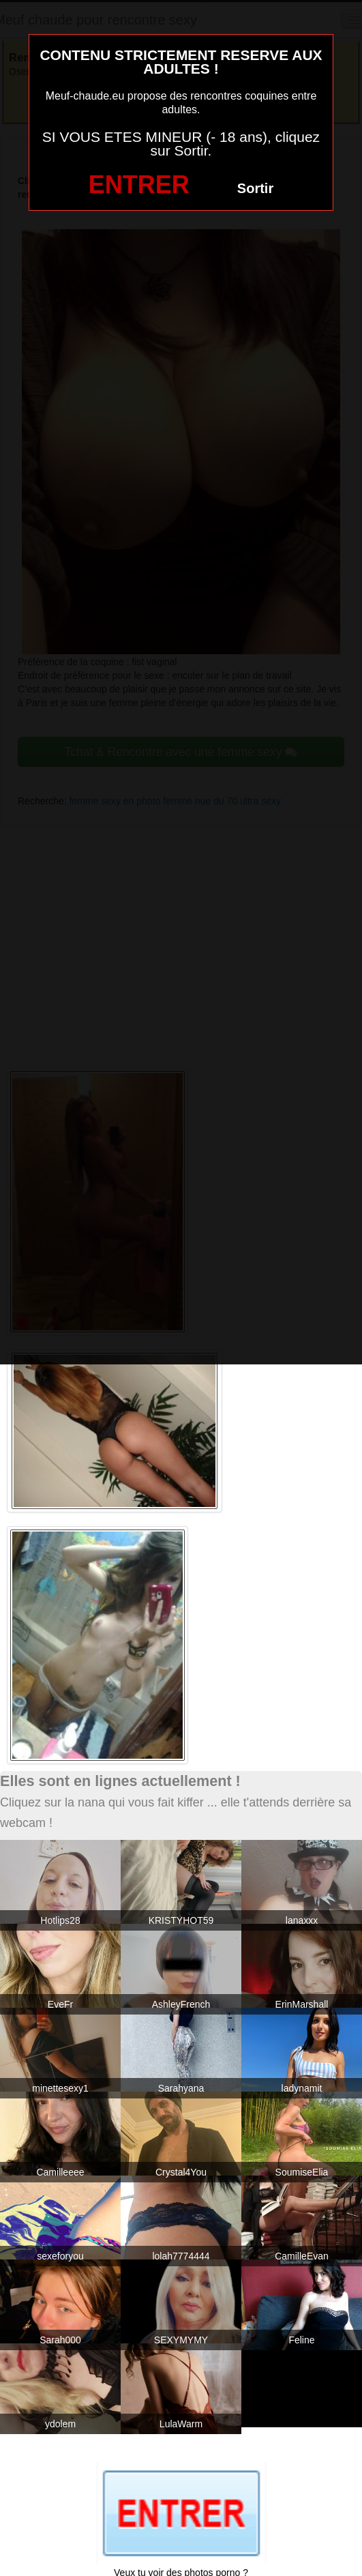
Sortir (255, 188)
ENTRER (139, 185)
